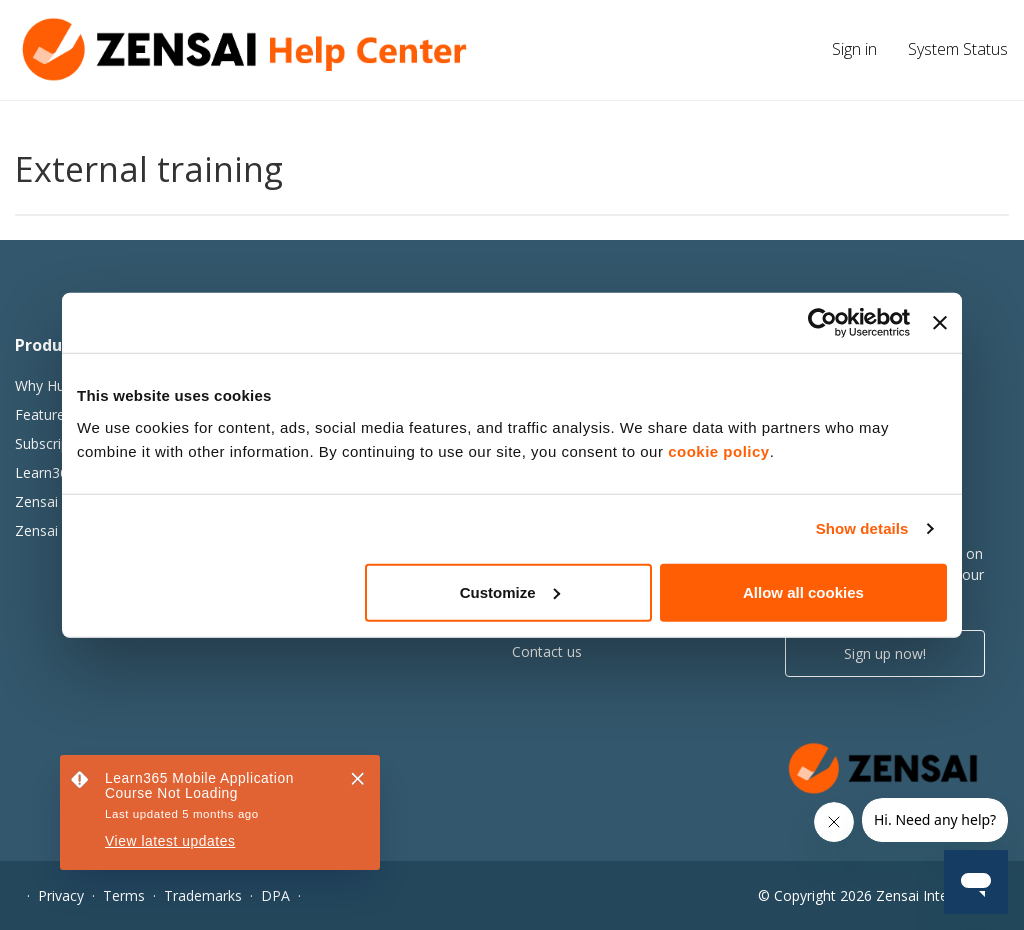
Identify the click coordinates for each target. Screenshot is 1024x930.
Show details (862, 528)
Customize (510, 591)
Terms (124, 895)
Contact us (547, 651)
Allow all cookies (803, 591)
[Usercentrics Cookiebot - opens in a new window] (822, 323)
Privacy (61, 895)
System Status (958, 49)
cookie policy (719, 450)
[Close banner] (940, 323)
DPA (275, 895)
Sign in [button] (854, 49)
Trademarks (203, 895)
